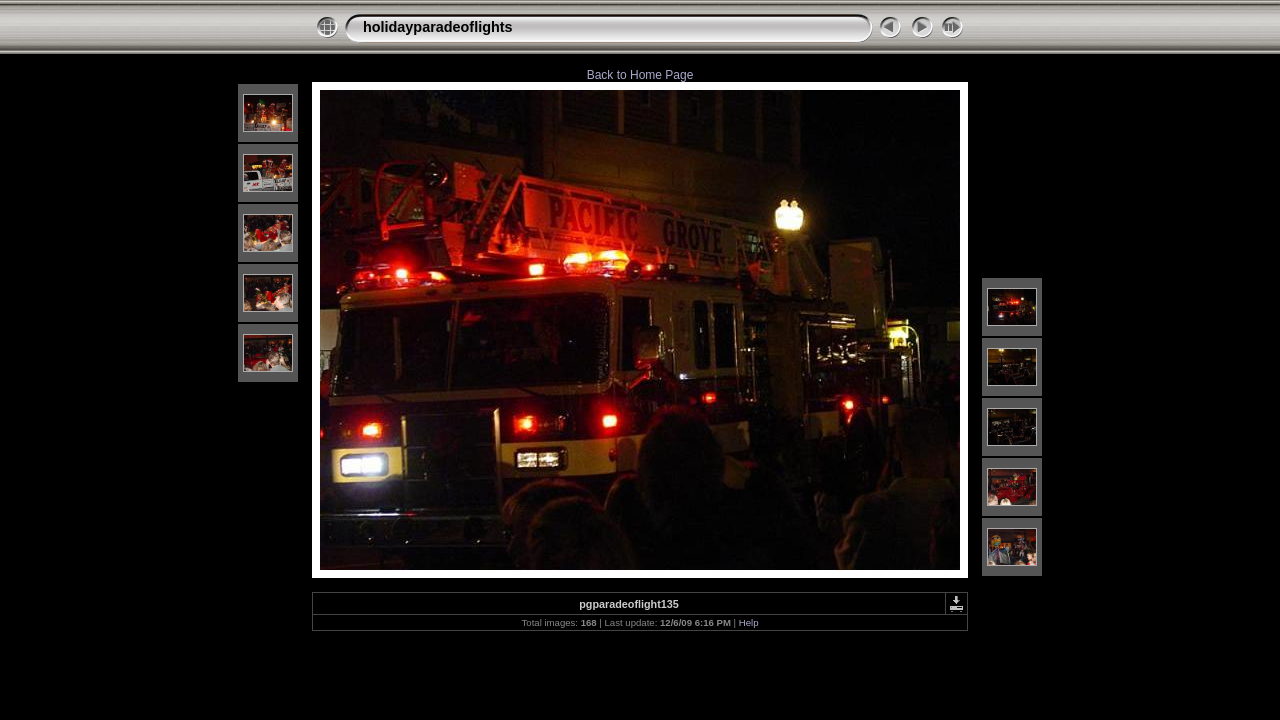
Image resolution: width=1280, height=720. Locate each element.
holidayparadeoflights (438, 27)
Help (749, 622)
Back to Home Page (640, 75)
